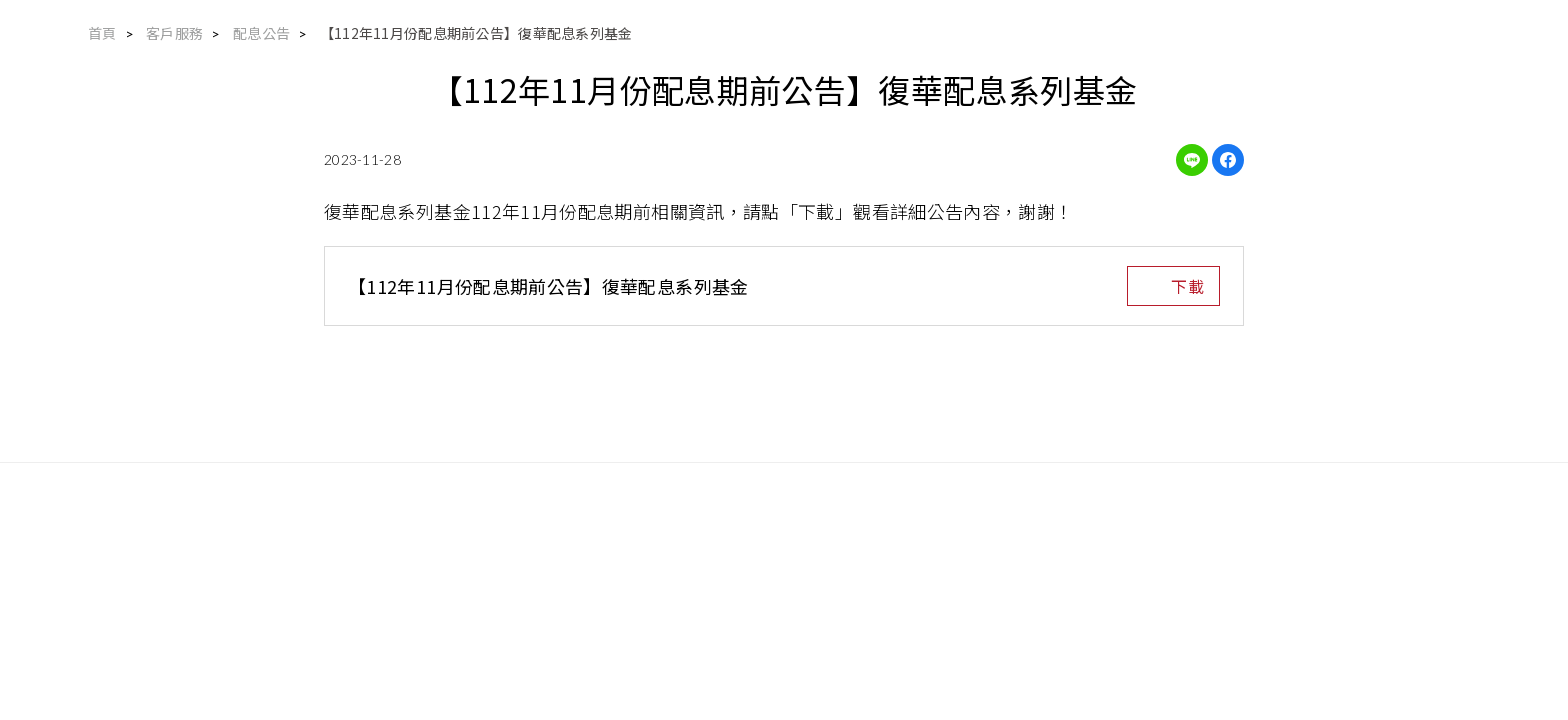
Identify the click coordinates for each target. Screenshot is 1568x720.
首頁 (102, 33)
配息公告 (261, 33)
